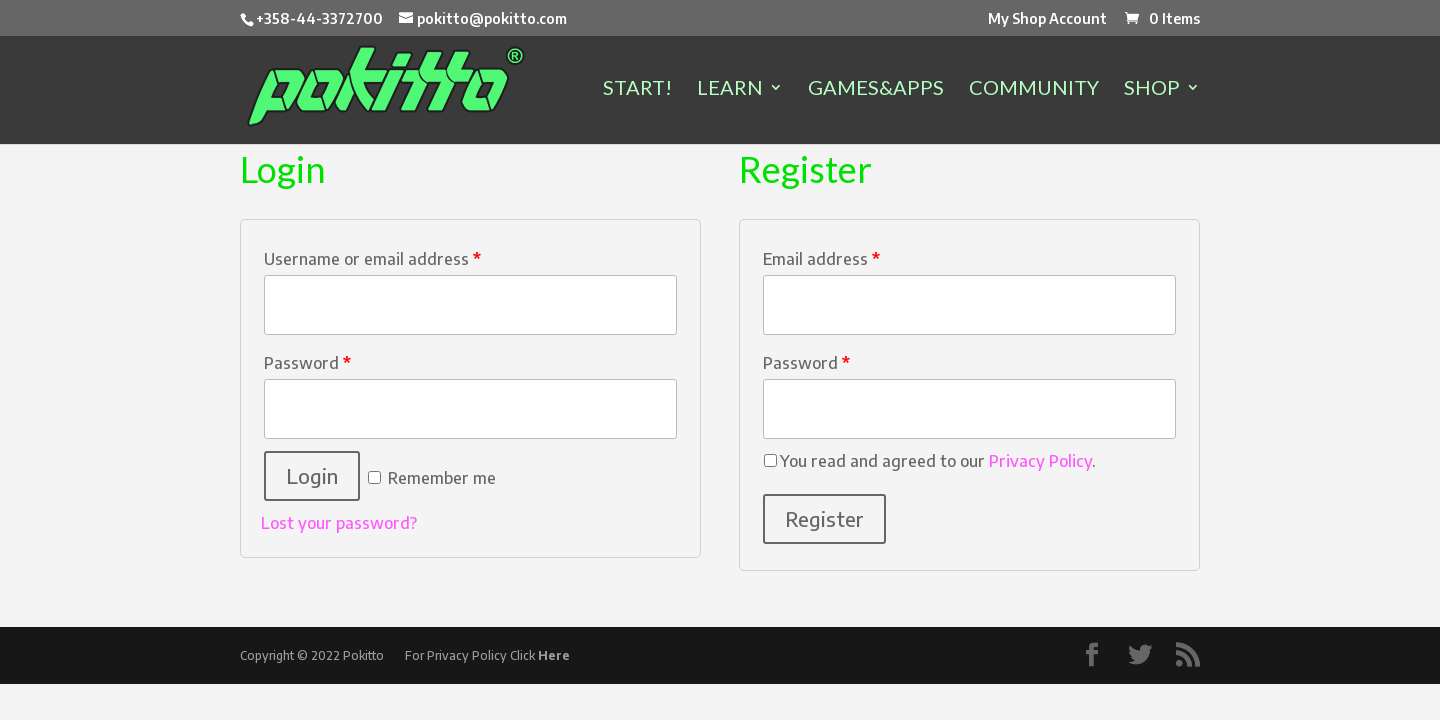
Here (554, 655)
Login (312, 475)
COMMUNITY (1034, 89)
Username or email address (372, 259)
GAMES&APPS (876, 89)
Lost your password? (339, 523)
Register (824, 518)
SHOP (1152, 89)
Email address (821, 259)
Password (307, 363)
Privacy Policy (1040, 461)
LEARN (730, 89)
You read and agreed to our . (938, 461)
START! (637, 89)
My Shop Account (1047, 19)
